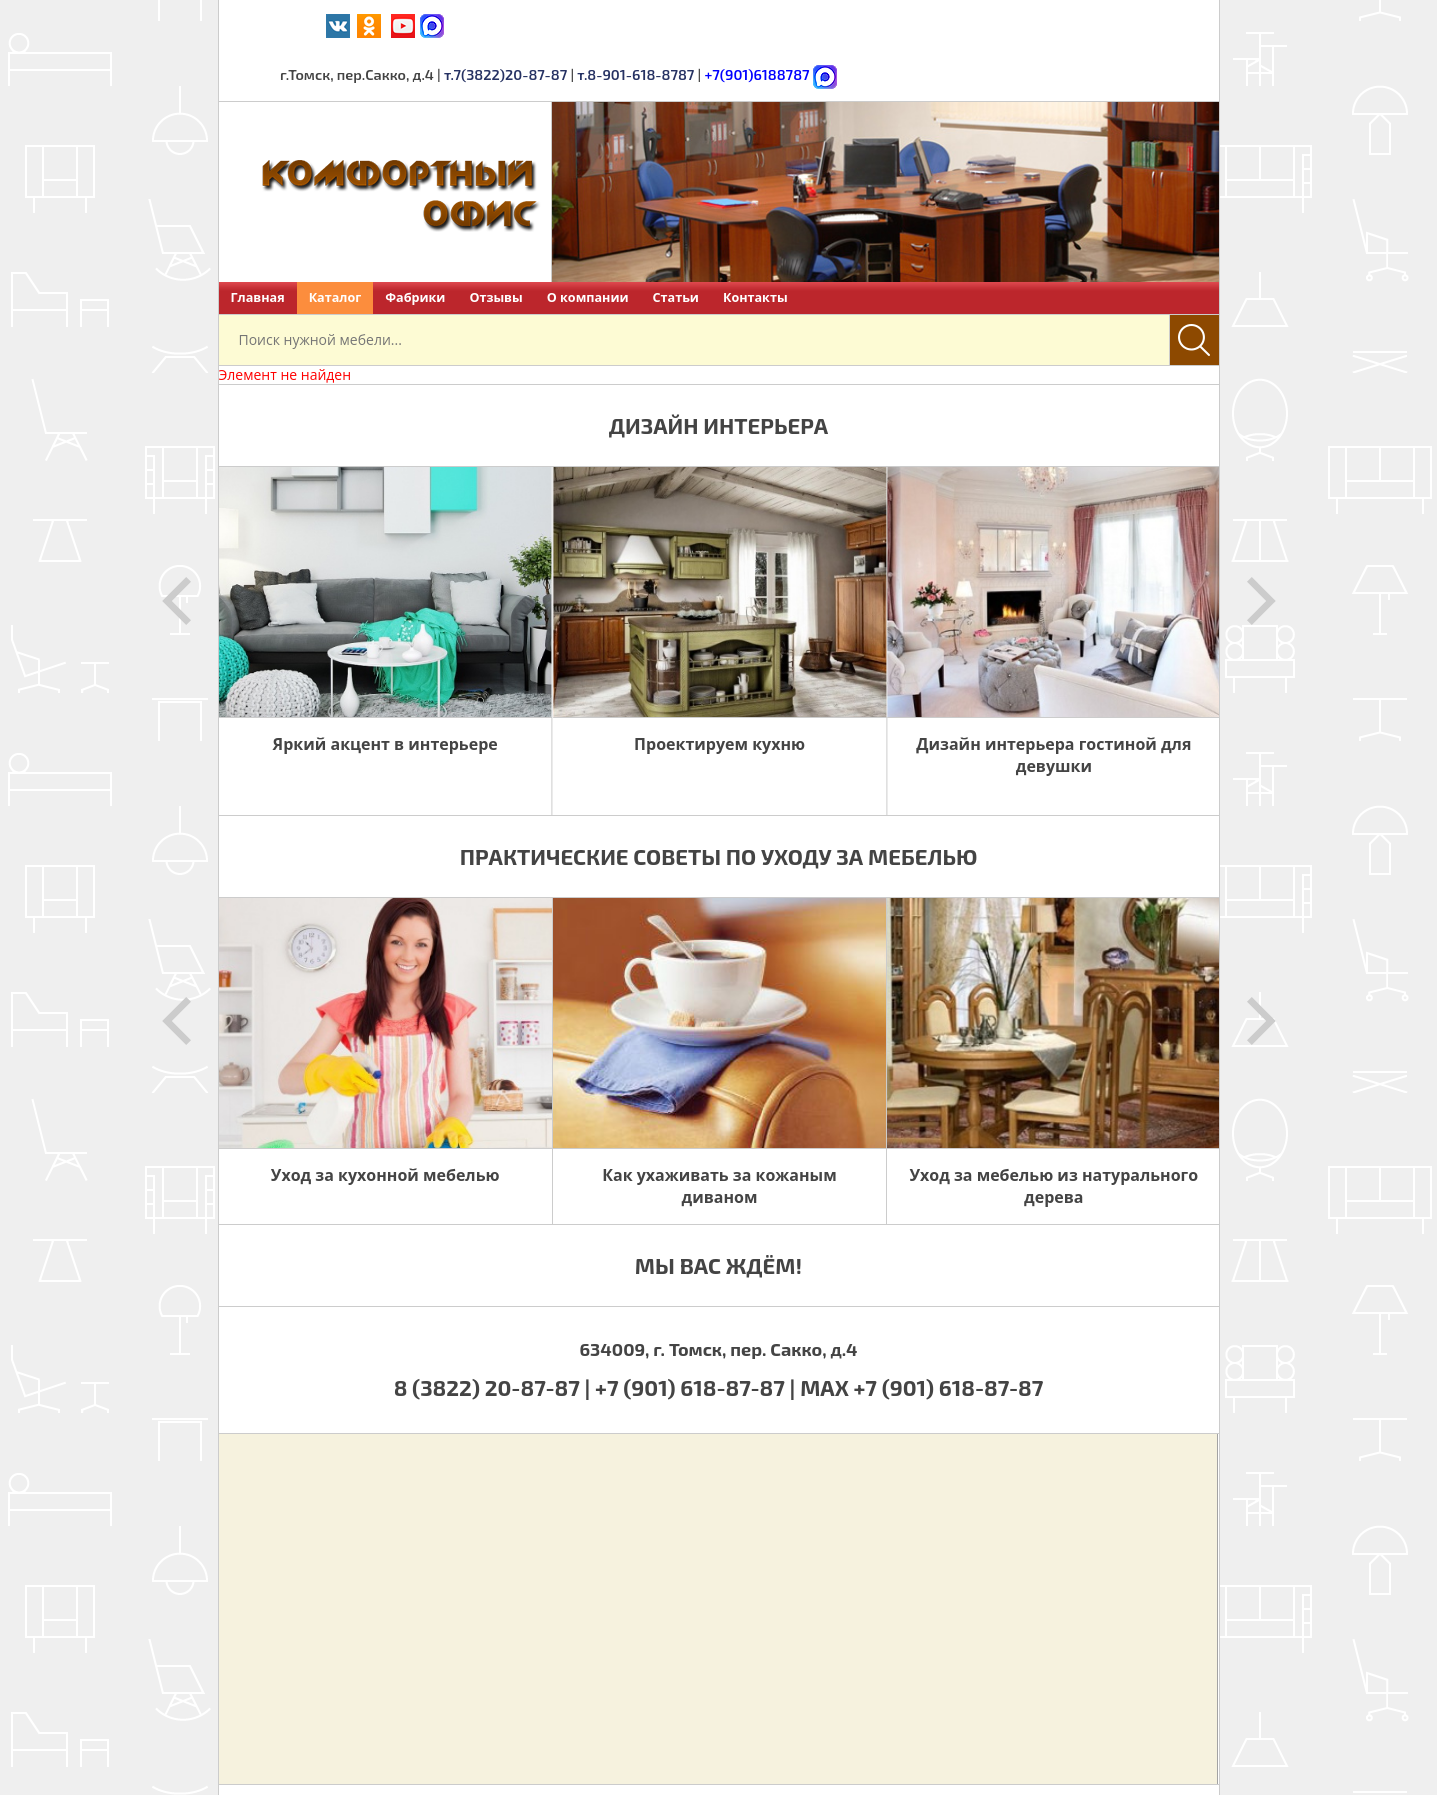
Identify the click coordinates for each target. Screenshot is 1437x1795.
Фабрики (415, 246)
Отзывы (495, 246)
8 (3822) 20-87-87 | (494, 1336)
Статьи (676, 246)
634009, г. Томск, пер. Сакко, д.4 (718, 1298)
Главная (258, 246)
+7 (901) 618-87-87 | (695, 1336)
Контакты (755, 246)
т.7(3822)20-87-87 (834, 24)
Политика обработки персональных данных (931, 1764)
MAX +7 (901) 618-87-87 (921, 1336)
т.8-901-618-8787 (960, 24)
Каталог (335, 246)
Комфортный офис (412, 1764)
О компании (588, 246)
